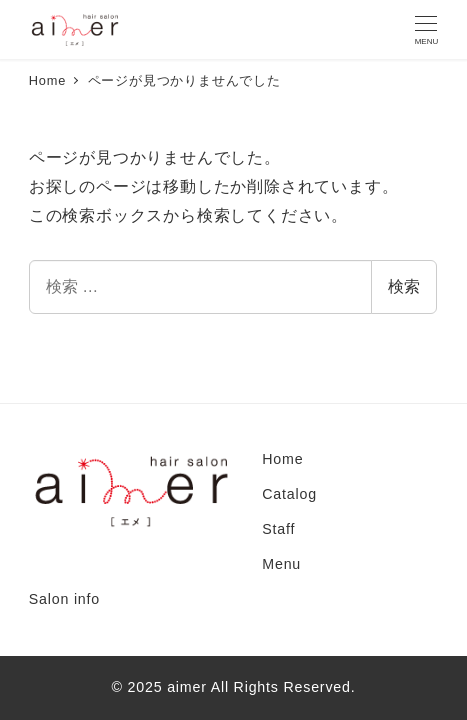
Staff (278, 529)
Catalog (289, 494)
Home (282, 459)
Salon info (64, 599)
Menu (281, 564)
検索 (404, 286)
